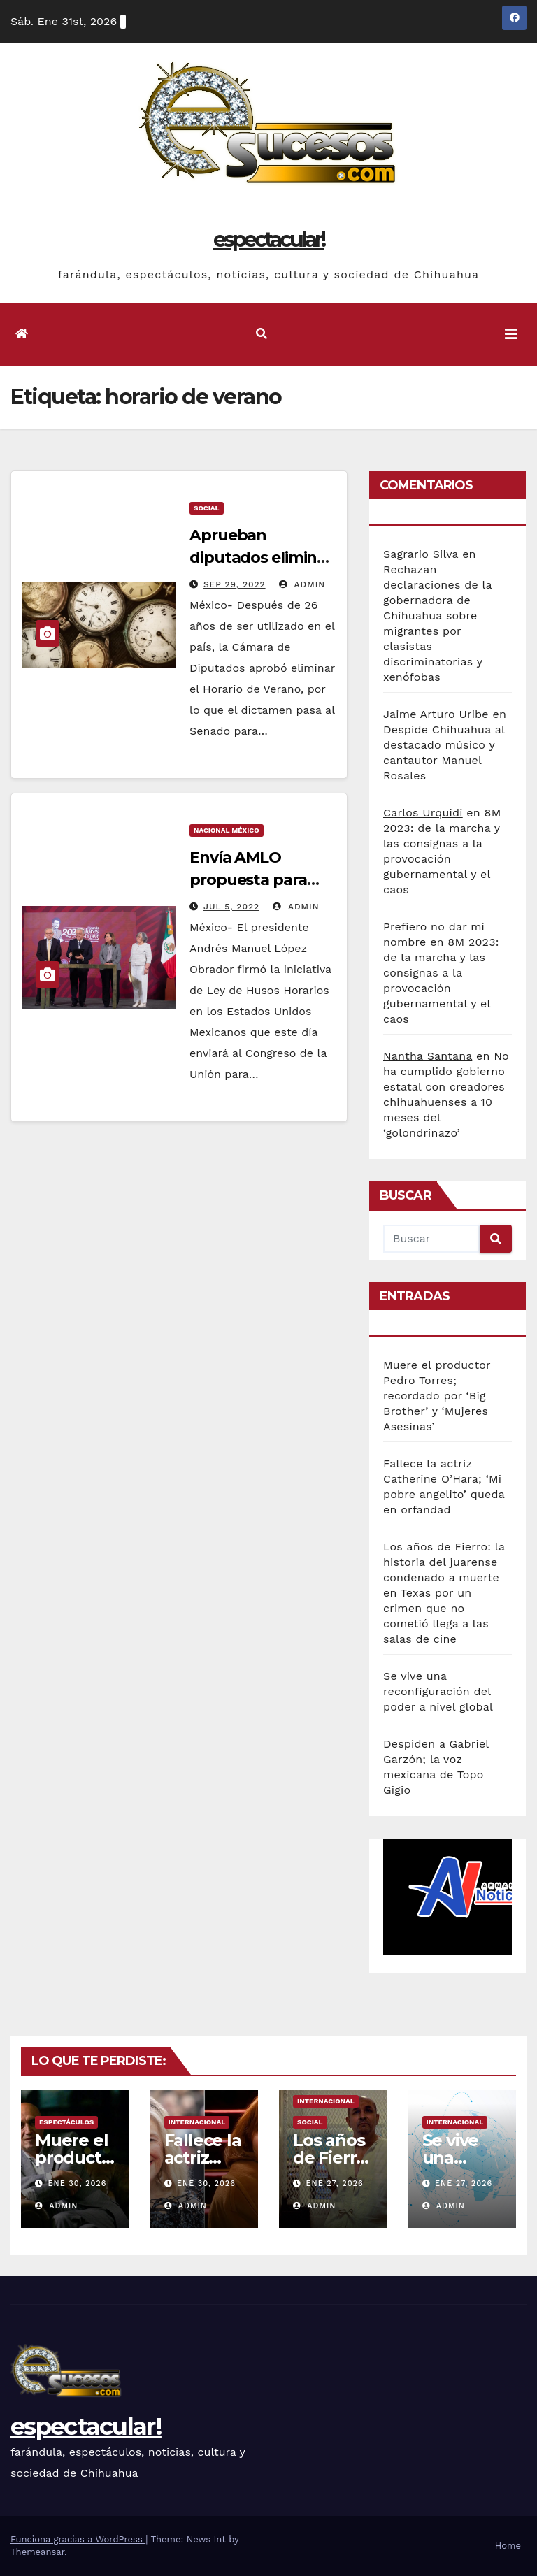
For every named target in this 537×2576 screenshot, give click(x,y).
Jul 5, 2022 (231, 907)
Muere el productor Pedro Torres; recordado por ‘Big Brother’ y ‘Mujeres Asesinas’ (436, 1395)
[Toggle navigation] (511, 334)
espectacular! (268, 239)
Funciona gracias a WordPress (77, 2539)
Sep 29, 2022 (234, 584)
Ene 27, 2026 (335, 2183)
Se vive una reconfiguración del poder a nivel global (438, 1691)
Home (508, 2545)
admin (302, 584)
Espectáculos (66, 2122)
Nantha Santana (427, 1056)
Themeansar (37, 2552)
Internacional (197, 2122)
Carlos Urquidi (423, 812)
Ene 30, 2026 (77, 2183)
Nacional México (226, 830)
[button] (261, 333)
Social (207, 508)
